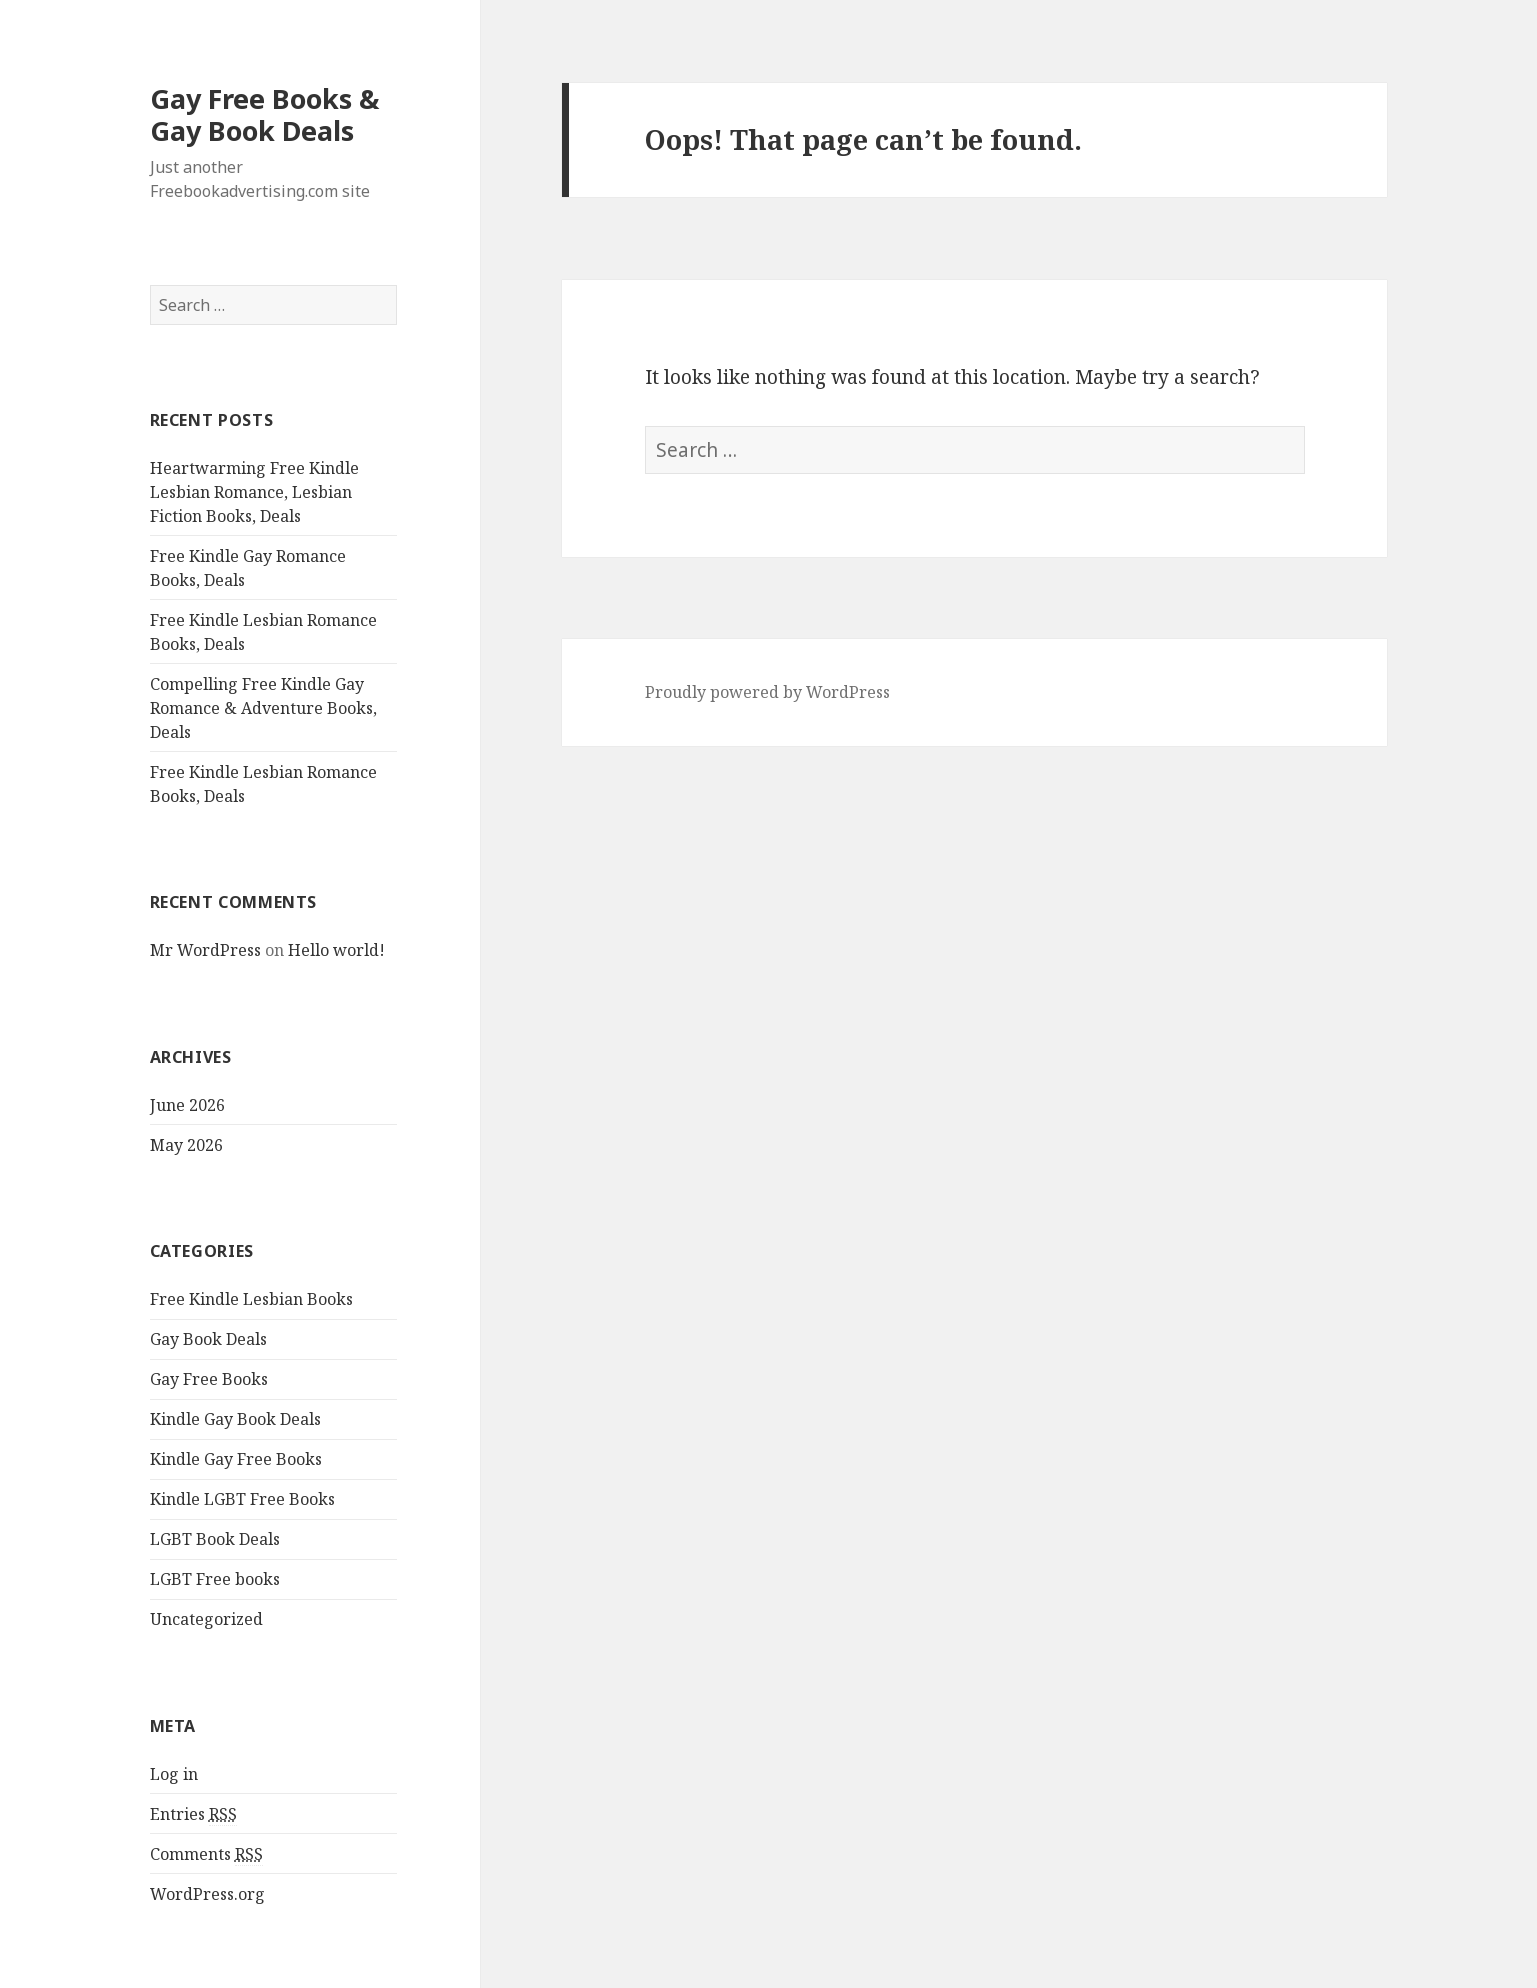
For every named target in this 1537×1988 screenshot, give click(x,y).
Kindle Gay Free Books (236, 1459)
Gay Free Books (209, 1379)
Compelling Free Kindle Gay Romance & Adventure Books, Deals (263, 708)
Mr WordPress (205, 950)
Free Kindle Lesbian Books (251, 1299)
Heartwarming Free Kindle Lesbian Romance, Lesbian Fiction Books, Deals (254, 492)
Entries (193, 1814)
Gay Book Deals (208, 1339)
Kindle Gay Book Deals (235, 1419)
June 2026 (187, 1105)
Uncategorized (206, 1619)
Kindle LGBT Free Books (242, 1499)
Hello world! (336, 950)
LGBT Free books (215, 1579)
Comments (206, 1854)
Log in (174, 1774)
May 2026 (186, 1145)
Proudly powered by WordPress (767, 692)
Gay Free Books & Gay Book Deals (264, 114)
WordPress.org (207, 1894)
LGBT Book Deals (215, 1539)
